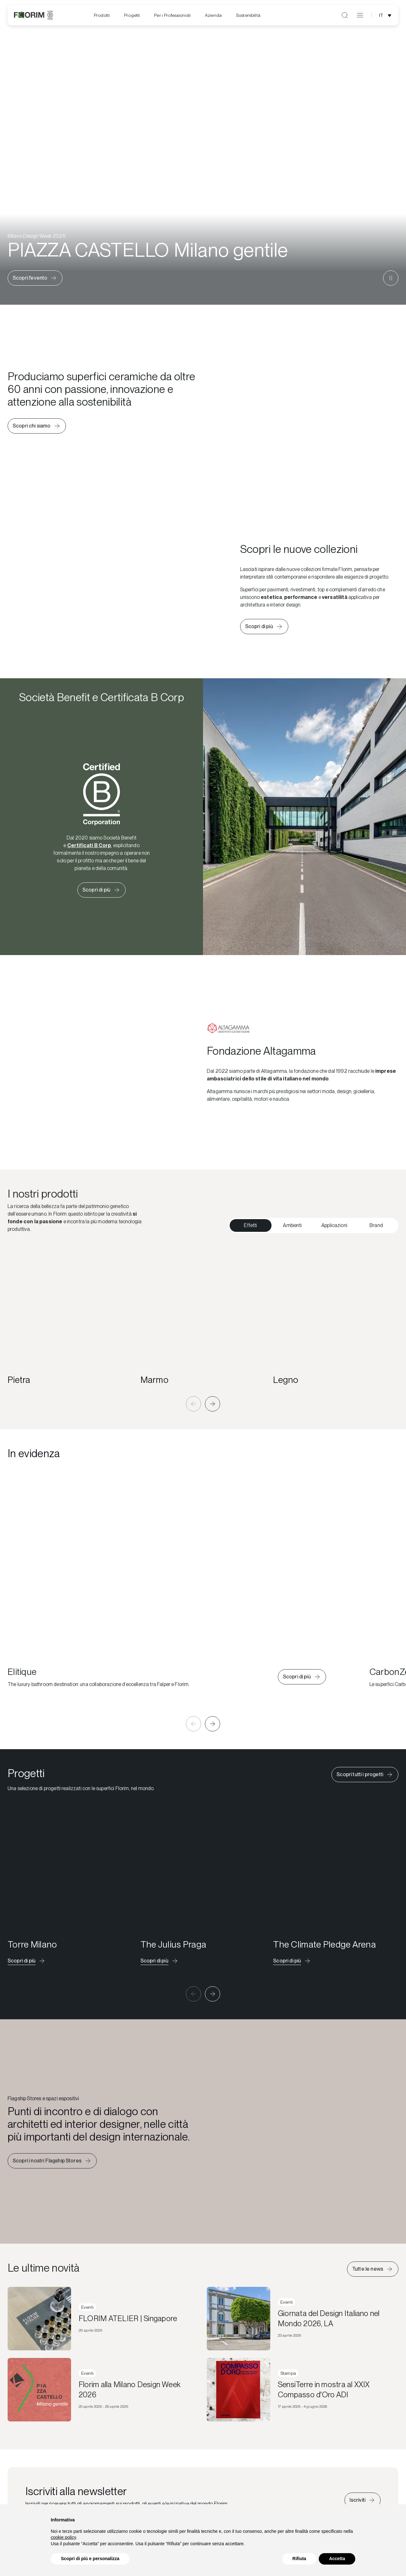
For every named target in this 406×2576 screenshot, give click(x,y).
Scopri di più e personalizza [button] (90, 2558)
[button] (193, 1403)
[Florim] (33, 15)
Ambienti (292, 1225)
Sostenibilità (248, 15)
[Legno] (335, 1314)
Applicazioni (334, 1225)
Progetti (132, 15)
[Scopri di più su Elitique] (302, 1676)
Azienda (213, 15)
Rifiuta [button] (299, 2558)
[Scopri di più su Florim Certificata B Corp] (101, 890)
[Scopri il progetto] (26, 1961)
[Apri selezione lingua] (386, 15)
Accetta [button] (337, 2558)
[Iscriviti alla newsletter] (362, 2500)
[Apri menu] (360, 15)
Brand (376, 1225)
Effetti (250, 1225)
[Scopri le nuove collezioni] (264, 626)
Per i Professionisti (172, 15)
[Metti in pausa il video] (390, 278)
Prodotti (102, 15)
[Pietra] (70, 1314)
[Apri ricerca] (345, 15)
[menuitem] (102, 15)
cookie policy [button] (63, 2537)
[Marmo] (203, 1314)
